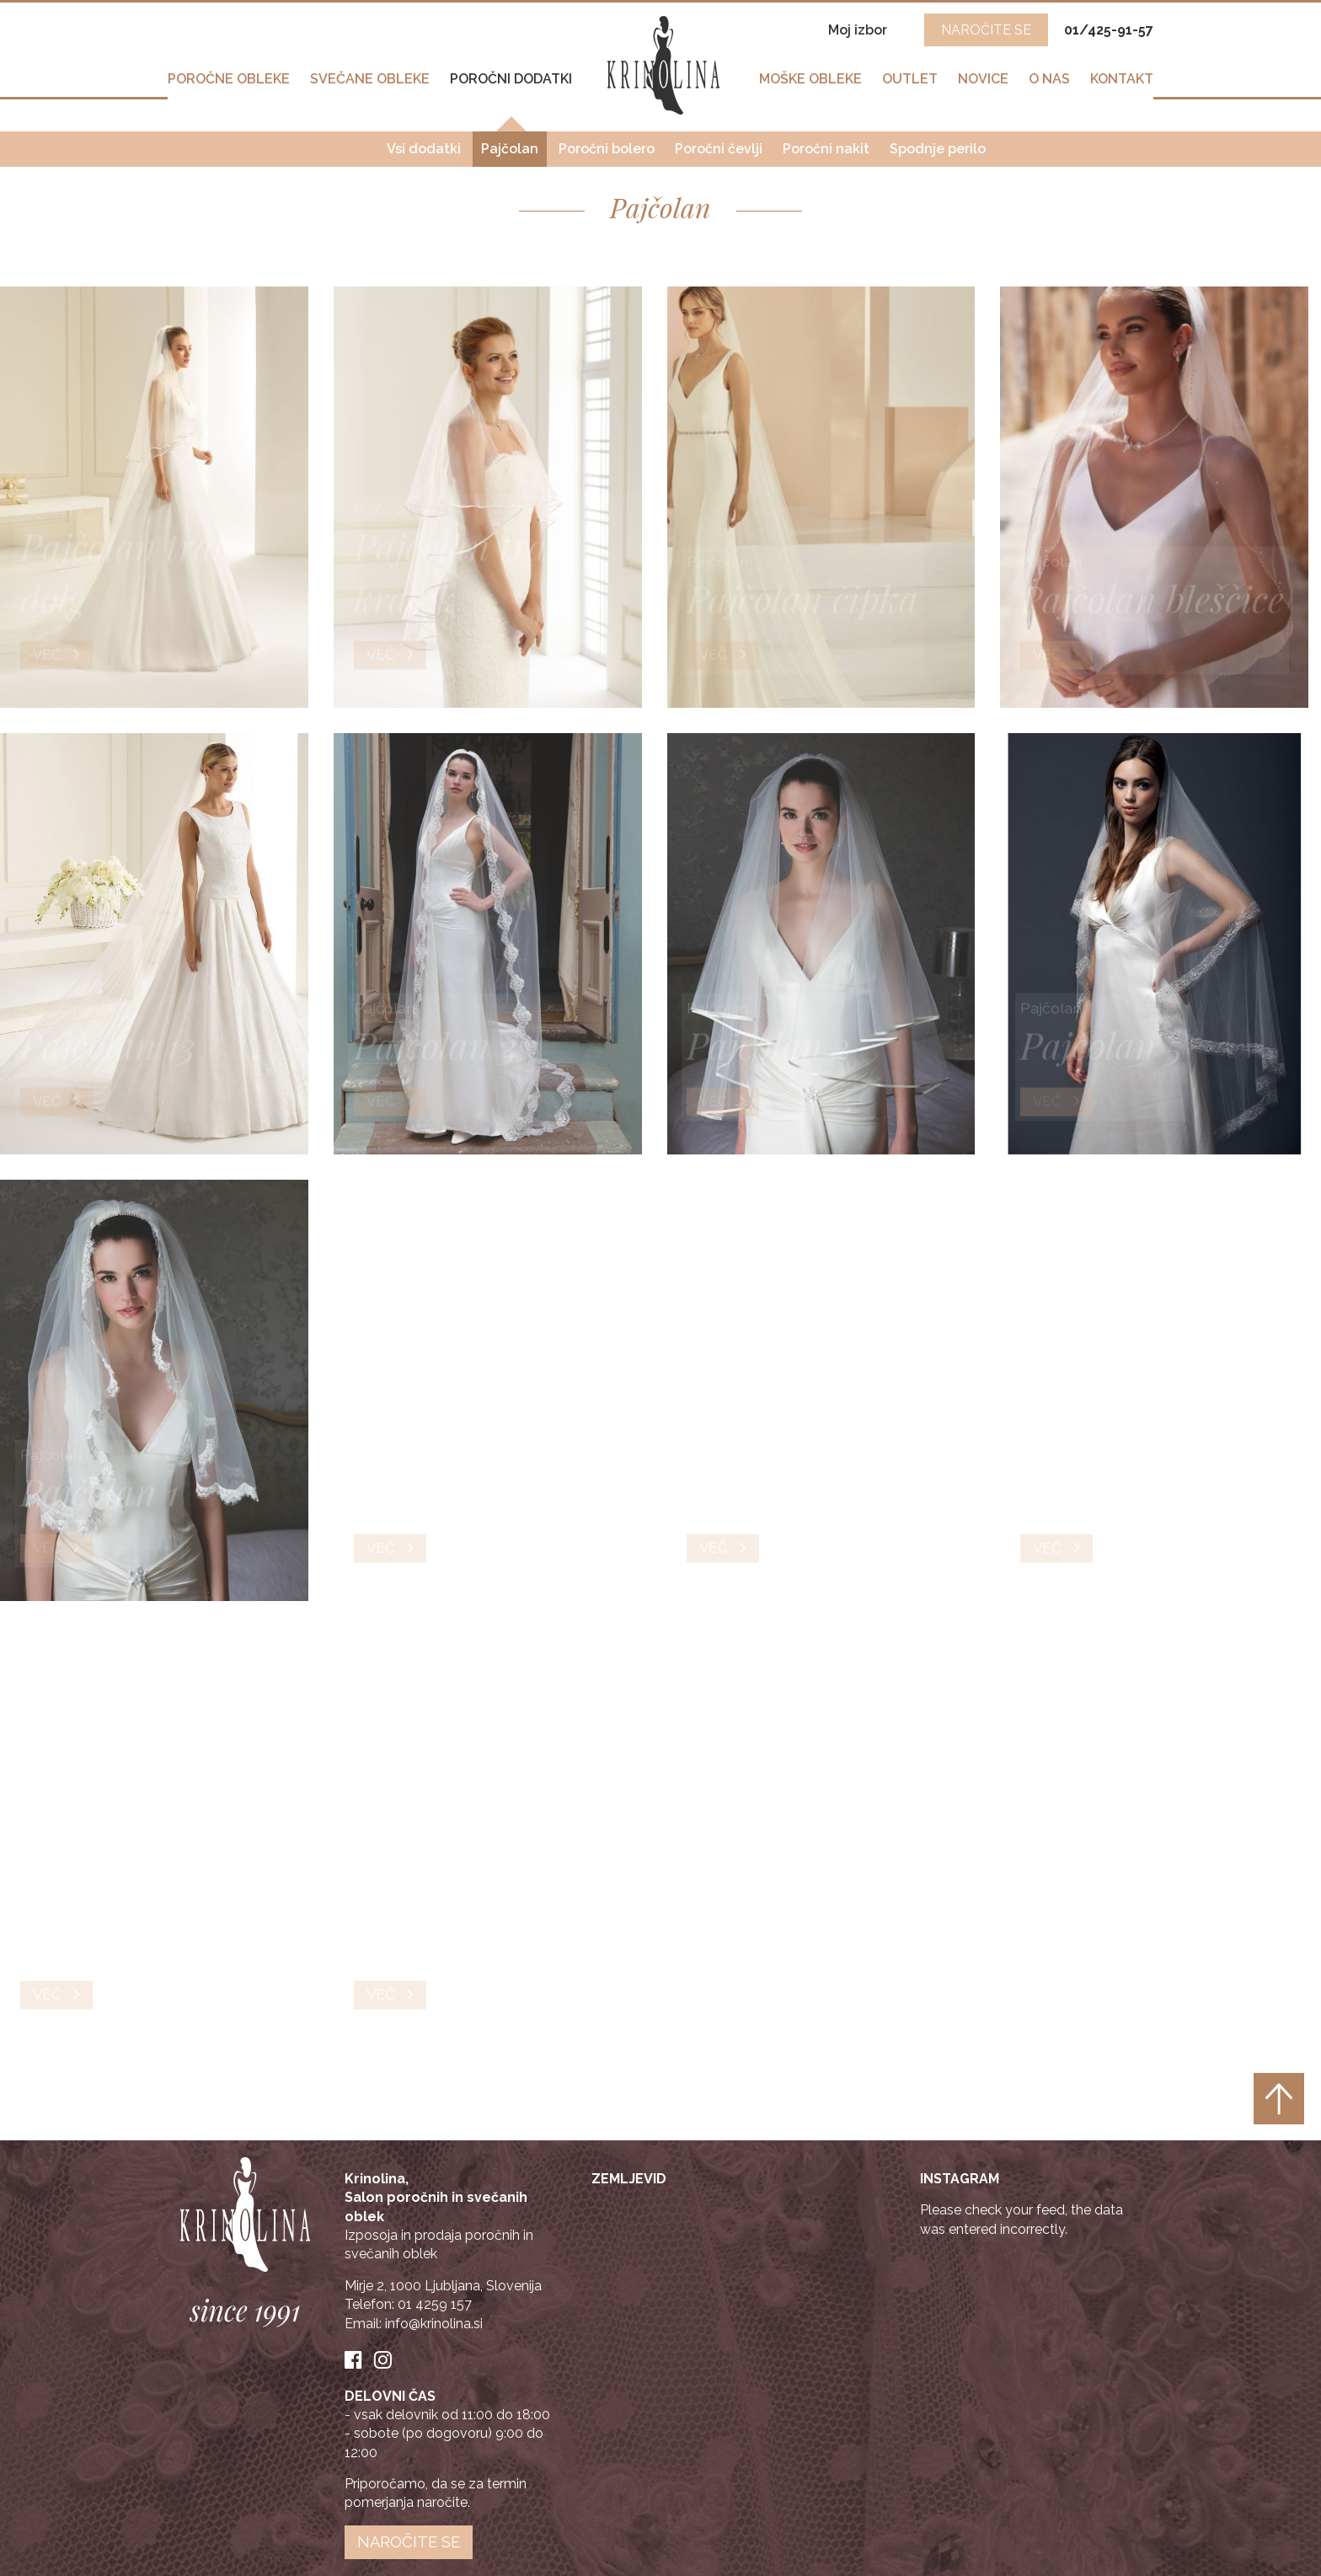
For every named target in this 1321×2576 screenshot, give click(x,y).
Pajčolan (509, 144)
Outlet (910, 86)
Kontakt (1121, 86)
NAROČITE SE (986, 30)
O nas (1049, 86)
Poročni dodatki (511, 86)
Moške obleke (810, 86)
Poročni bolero (607, 144)
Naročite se (408, 2542)
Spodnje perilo (938, 144)
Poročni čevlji (718, 144)
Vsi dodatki (424, 144)
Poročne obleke (229, 86)
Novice (983, 86)
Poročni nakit (826, 144)
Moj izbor (859, 30)
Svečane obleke (370, 86)
